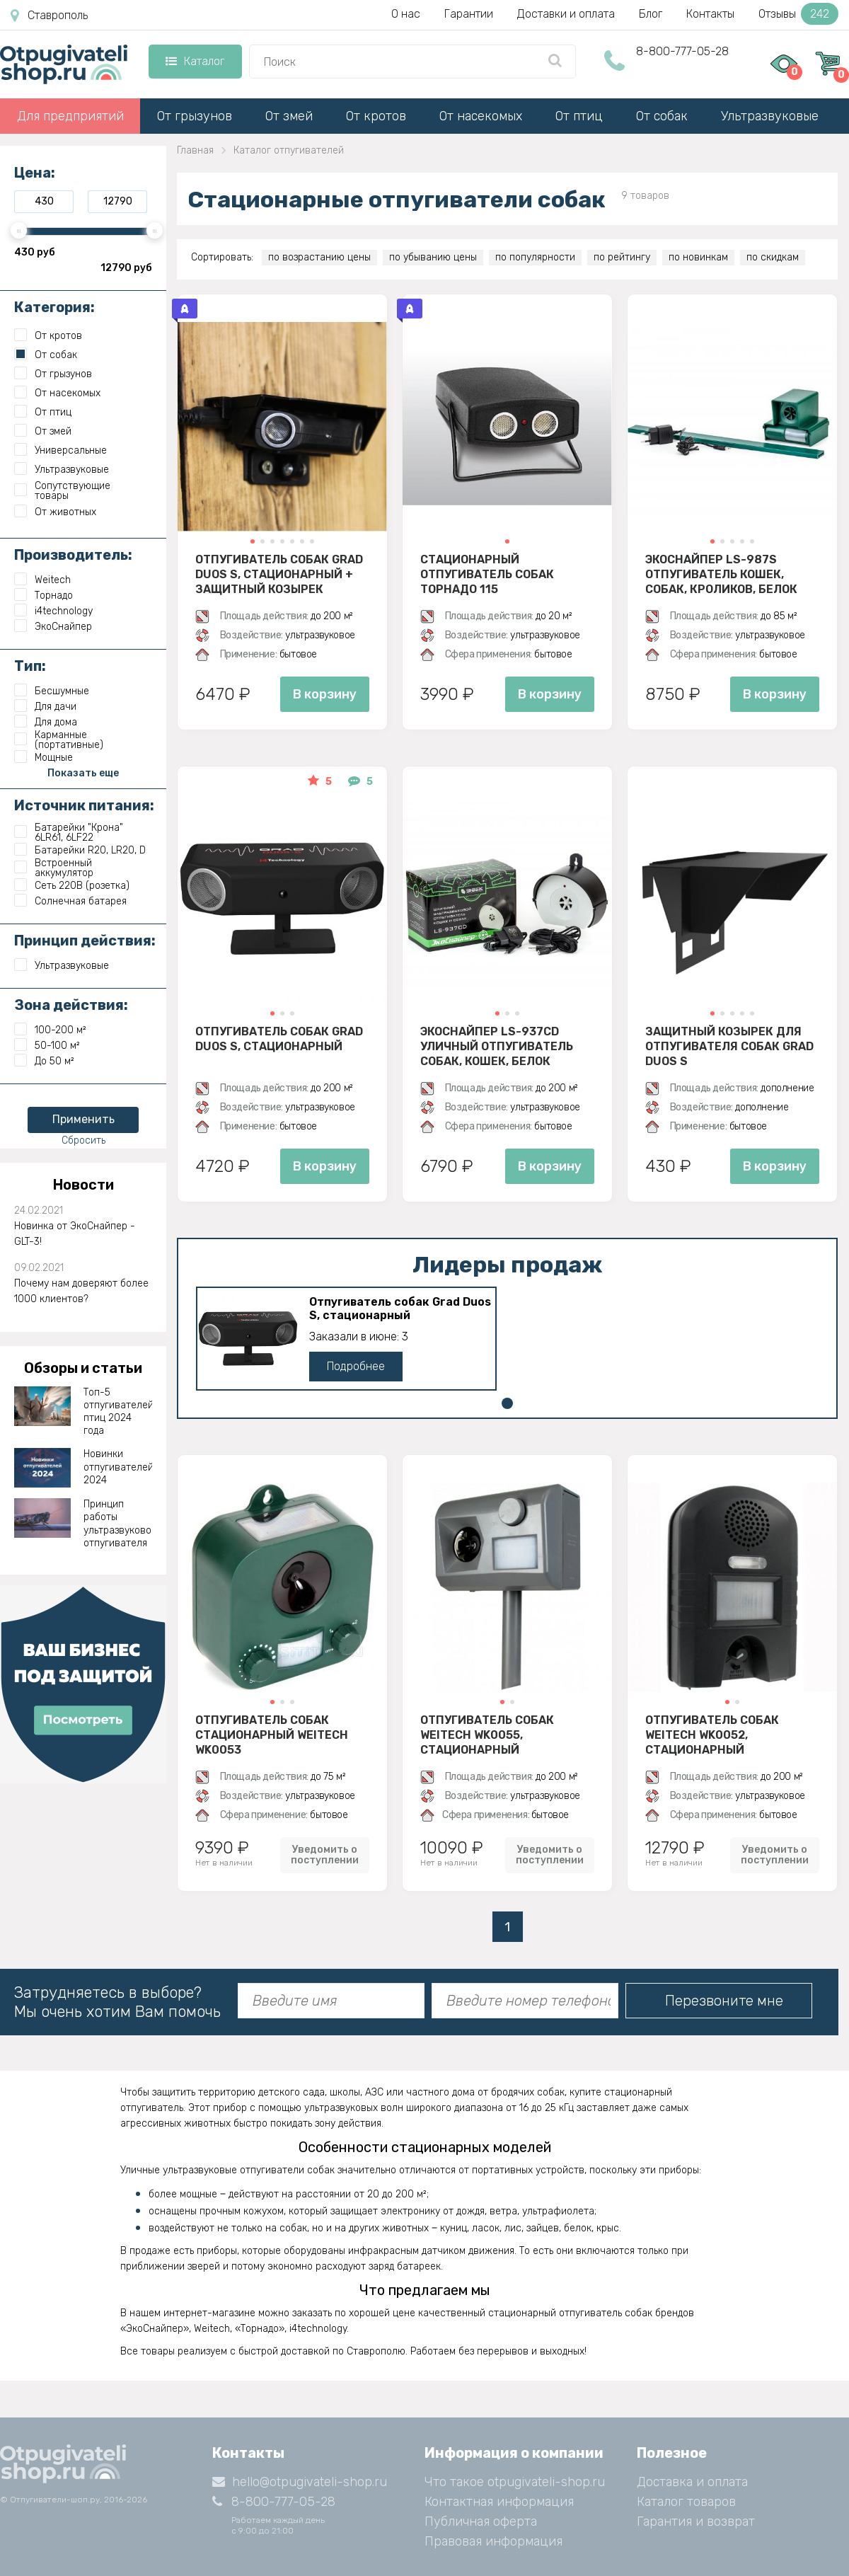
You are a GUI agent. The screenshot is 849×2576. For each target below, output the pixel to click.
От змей (289, 116)
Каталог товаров (686, 2501)
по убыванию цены (433, 257)
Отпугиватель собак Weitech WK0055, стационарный (487, 1734)
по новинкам (698, 257)
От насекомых (480, 116)
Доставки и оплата (566, 14)
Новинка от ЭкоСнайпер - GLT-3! (74, 1234)
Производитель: (73, 555)
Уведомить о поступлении (325, 1855)
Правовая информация (493, 2541)
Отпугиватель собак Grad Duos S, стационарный (279, 1039)
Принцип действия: (85, 940)
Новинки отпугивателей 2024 (118, 1466)
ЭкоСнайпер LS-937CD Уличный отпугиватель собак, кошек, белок (496, 1046)
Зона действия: (71, 1005)
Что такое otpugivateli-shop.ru (514, 2482)
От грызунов (194, 116)
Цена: (34, 172)
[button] (252, 541)
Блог (650, 14)
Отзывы (798, 14)
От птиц (579, 116)
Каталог (195, 61)
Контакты (710, 14)
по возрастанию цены (319, 257)
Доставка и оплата (692, 2482)
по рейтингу (622, 257)
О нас (405, 14)
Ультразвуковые (770, 116)
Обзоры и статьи (83, 1368)
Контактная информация (499, 2501)
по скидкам (772, 257)
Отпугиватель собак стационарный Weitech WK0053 (271, 1734)
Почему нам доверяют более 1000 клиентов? (81, 1291)
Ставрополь (49, 15)
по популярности (535, 257)
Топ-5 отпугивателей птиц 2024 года (118, 1411)
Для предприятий (70, 116)
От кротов (376, 116)
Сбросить (83, 1140)
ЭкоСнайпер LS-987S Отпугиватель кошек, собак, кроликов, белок (721, 574)
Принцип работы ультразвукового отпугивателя (118, 1523)
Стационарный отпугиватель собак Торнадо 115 (487, 574)
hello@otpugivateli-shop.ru (299, 2482)
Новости (83, 1184)
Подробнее (356, 1366)
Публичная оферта (480, 2521)
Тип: (30, 666)
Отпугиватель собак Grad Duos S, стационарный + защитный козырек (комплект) (279, 574)
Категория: (54, 307)
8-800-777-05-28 (682, 51)
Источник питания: (84, 805)
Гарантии (468, 14)
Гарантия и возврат (696, 2521)
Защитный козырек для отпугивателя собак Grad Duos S (729, 1046)
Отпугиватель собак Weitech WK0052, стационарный (712, 1734)
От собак (662, 116)
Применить (83, 1119)
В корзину (325, 694)
